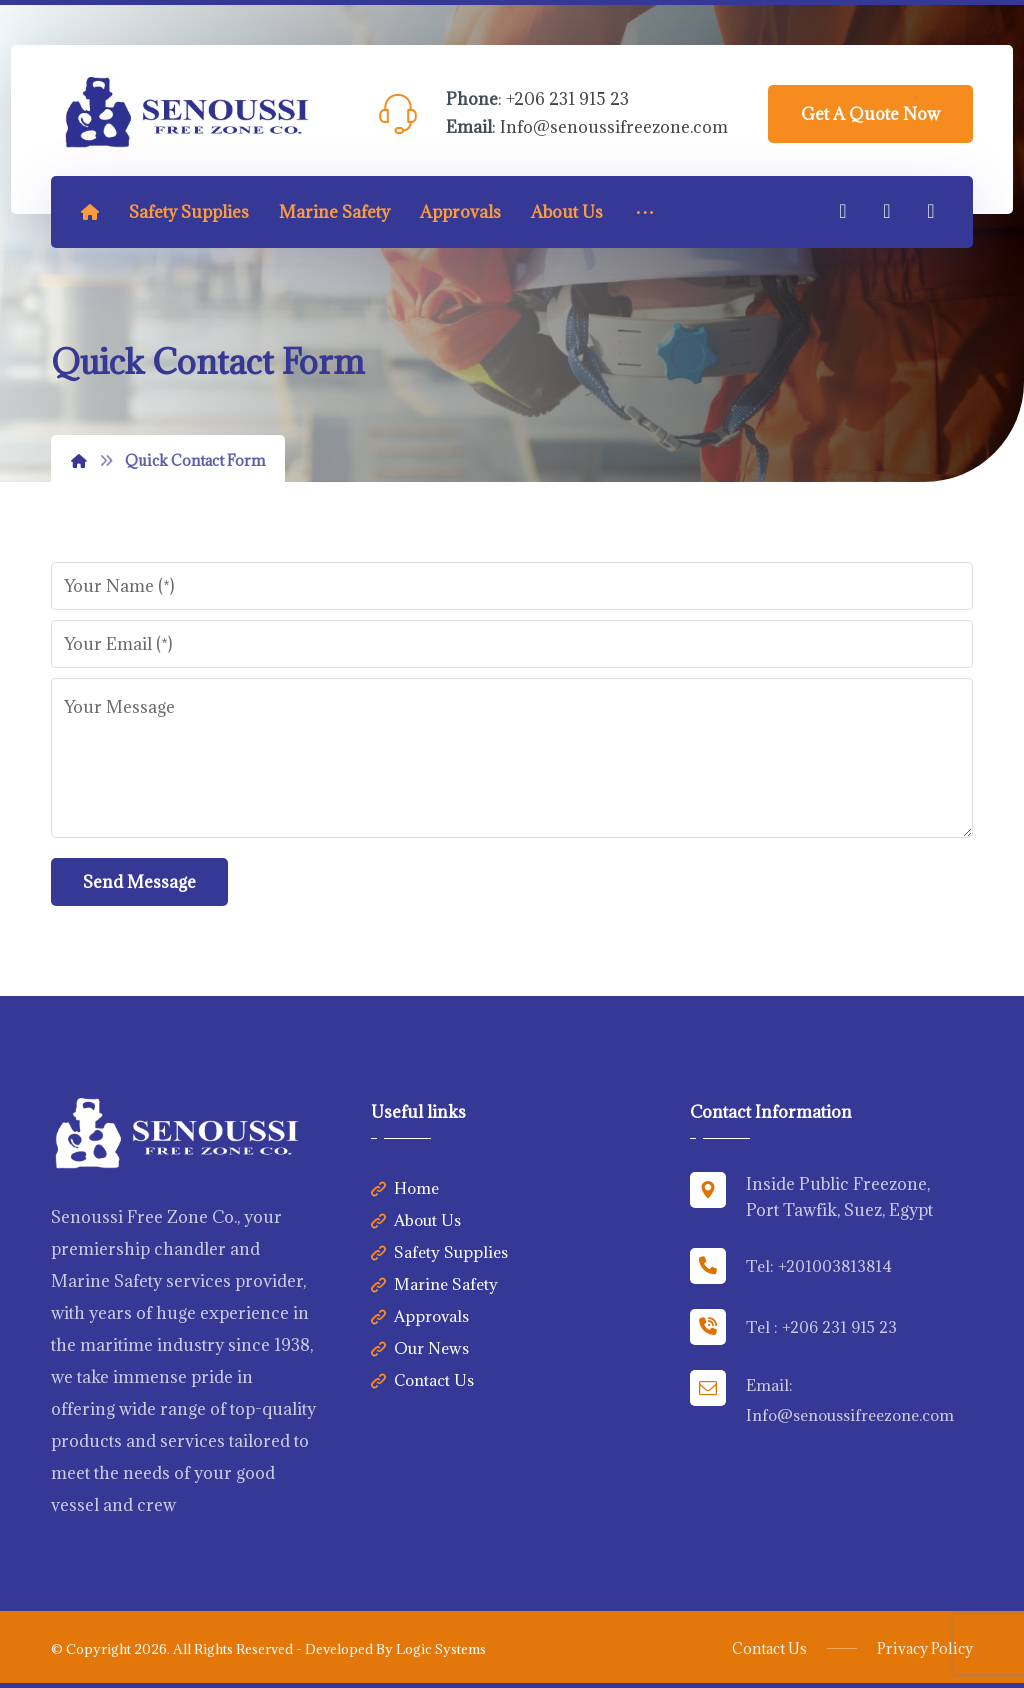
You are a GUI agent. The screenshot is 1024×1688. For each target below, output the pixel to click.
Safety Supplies (439, 1252)
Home (405, 1188)
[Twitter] (931, 211)
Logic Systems (441, 1649)
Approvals (420, 1316)
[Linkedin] (887, 211)
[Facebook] (843, 211)
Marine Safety (434, 1284)
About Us (416, 1220)
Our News (420, 1348)
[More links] (645, 212)
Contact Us (422, 1380)
